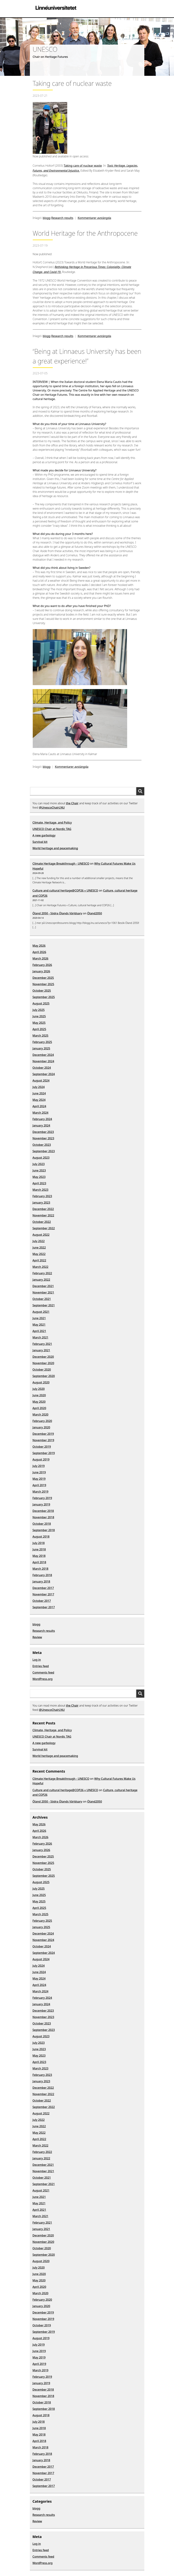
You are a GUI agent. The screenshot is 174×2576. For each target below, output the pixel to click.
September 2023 (44, 1151)
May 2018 (39, 1556)
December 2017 (43, 1588)
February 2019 (42, 1498)
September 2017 (44, 1607)
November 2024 (43, 1061)
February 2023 (42, 1196)
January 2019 (41, 1504)
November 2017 (43, 1594)
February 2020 (42, 1421)
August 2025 (41, 1003)
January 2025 (41, 1048)
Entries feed (41, 1666)
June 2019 (39, 1472)
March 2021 (40, 1337)
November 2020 (43, 1363)
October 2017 (42, 1601)
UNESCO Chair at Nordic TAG (52, 829)
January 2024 (41, 1125)
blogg (46, 218)
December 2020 (43, 1357)
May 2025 (39, 1023)
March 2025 (40, 1036)
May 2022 (39, 1254)
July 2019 (39, 1466)
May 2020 (39, 1402)
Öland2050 (94, 913)
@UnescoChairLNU (52, 807)
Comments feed (43, 1672)
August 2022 (41, 1235)
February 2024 (42, 1119)
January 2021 (41, 1350)
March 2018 (40, 1569)
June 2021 (39, 1318)
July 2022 (39, 1241)
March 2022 (40, 1267)
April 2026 (39, 952)
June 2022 (39, 1247)
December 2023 (43, 1132)
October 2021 (42, 1299)
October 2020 (42, 1369)
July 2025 (39, 1010)
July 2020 (39, 1389)
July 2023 (39, 1164)
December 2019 (43, 1434)
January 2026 (41, 971)
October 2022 (42, 1222)
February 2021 (42, 1344)
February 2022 (42, 1273)
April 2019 (39, 1485)
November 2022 (43, 1215)
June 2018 (39, 1549)
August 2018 (41, 1536)
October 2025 (42, 991)
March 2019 (40, 1492)
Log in (37, 1660)
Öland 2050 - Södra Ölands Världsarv (57, 913)
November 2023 (43, 1138)
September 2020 (44, 1376)
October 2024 (42, 1068)
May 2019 (39, 1479)
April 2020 (39, 1408)
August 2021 (41, 1312)
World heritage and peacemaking (55, 848)
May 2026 (39, 946)
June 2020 (39, 1395)
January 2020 (41, 1427)
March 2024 (40, 1113)
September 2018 (44, 1530)
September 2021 (44, 1305)
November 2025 (43, 984)
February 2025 (42, 1042)
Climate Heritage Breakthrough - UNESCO (61, 864)
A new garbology (44, 835)
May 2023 (39, 1177)
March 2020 (40, 1414)
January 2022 (41, 1280)
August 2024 (41, 1080)
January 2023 (41, 1203)
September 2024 (44, 1074)
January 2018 (41, 1581)
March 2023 (40, 1190)
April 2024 (39, 1106)
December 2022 (43, 1209)
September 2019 (44, 1453)
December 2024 (43, 1055)
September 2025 (44, 997)
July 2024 (39, 1087)
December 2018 (43, 1511)
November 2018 (43, 1517)
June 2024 (39, 1093)
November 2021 (43, 1292)
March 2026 (40, 958)
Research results (62, 218)
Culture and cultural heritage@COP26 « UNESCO (65, 890)
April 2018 (39, 1562)
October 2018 (42, 1524)
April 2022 (39, 1260)
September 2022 (44, 1228)
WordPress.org (43, 1679)
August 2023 (41, 1158)
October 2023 (42, 1145)
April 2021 (39, 1331)
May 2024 (39, 1100)
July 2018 (39, 1543)
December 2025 (43, 978)
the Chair (72, 803)
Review (37, 1637)
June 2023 (39, 1170)
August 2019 (41, 1459)
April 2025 (39, 1029)
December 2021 (43, 1286)
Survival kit (40, 842)
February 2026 (42, 965)
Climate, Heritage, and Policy (52, 822)
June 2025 (39, 1016)
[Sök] (140, 791)
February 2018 (42, 1575)
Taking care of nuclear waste (83, 166)
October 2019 (42, 1447)
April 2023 (39, 1183)
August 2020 (41, 1382)
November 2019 (43, 1440)
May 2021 (39, 1325)
